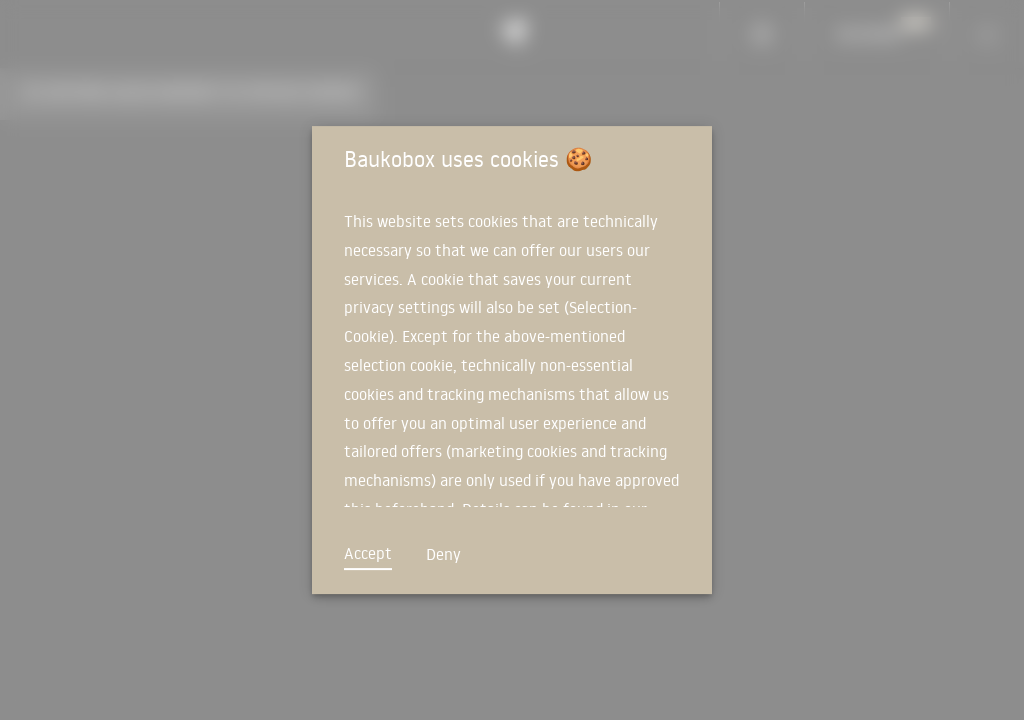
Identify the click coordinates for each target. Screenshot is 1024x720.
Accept (368, 553)
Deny (443, 554)
